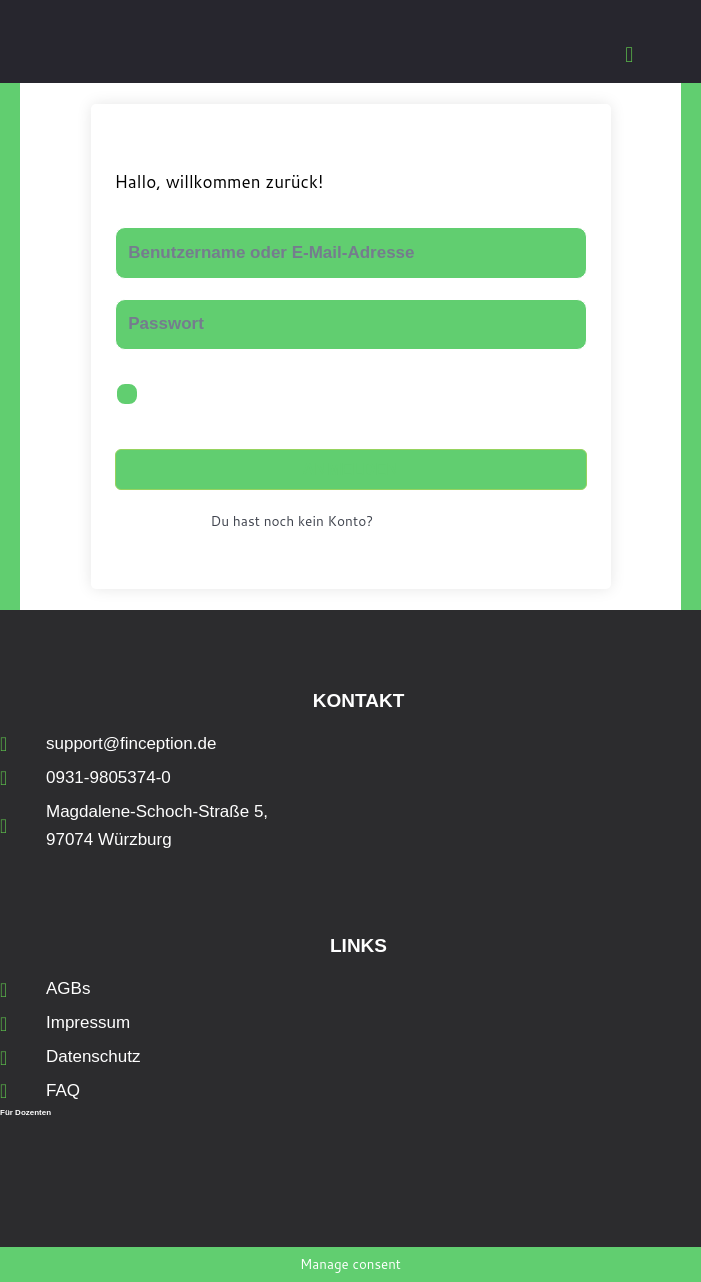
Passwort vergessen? (507, 394)
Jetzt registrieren (436, 521)
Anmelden (350, 469)
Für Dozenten (25, 1112)
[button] (629, 54)
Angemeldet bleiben (231, 395)
